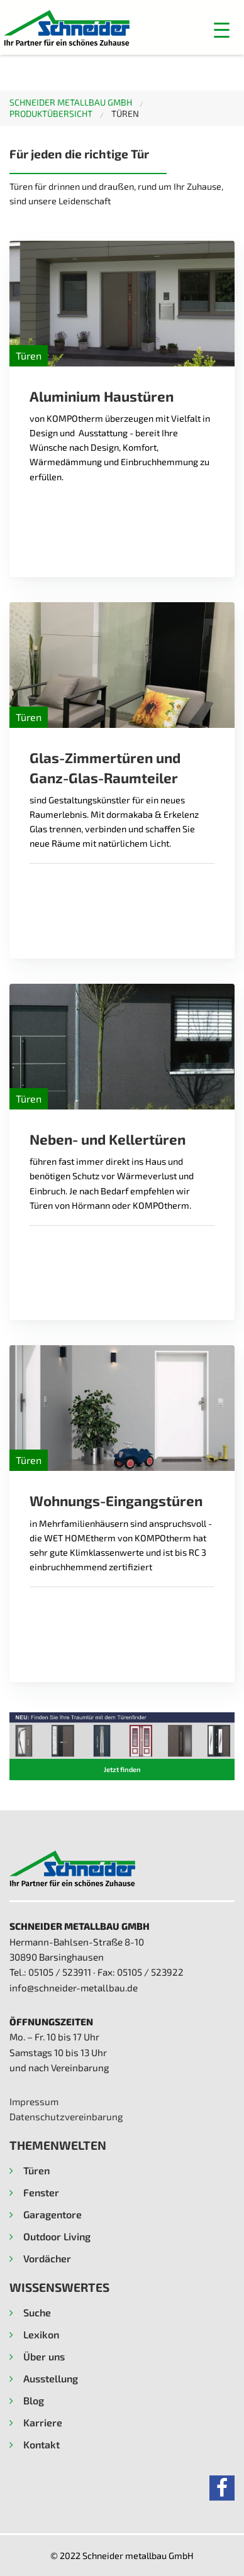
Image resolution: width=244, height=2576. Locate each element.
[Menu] (185, 30)
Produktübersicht (50, 113)
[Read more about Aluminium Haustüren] (122, 303)
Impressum (33, 2101)
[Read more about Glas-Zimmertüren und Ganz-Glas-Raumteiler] (122, 665)
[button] (222, 30)
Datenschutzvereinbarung (66, 2116)
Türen (125, 113)
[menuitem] (80, 102)
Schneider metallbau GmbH (70, 102)
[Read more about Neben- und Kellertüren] (122, 1046)
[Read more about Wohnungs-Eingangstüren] (122, 1408)
